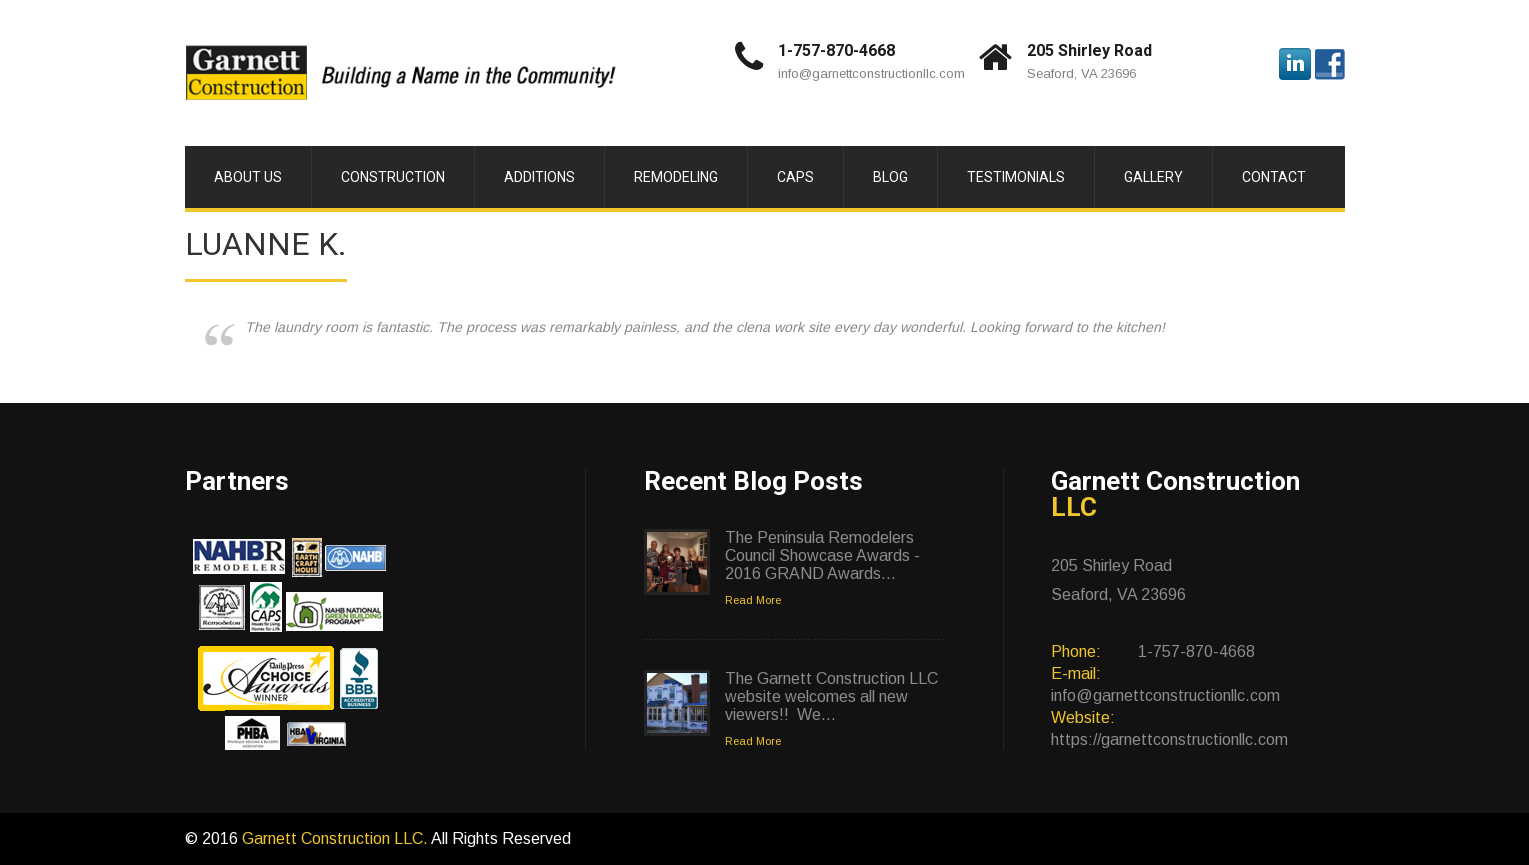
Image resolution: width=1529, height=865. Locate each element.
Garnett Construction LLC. (336, 838)
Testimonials (1016, 177)
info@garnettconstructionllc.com (871, 73)
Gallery (1153, 177)
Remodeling (676, 177)
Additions (539, 177)
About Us (248, 177)
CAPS (795, 177)
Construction (393, 177)
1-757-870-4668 (836, 50)
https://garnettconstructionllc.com (1169, 739)
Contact (1274, 177)
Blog (890, 177)
